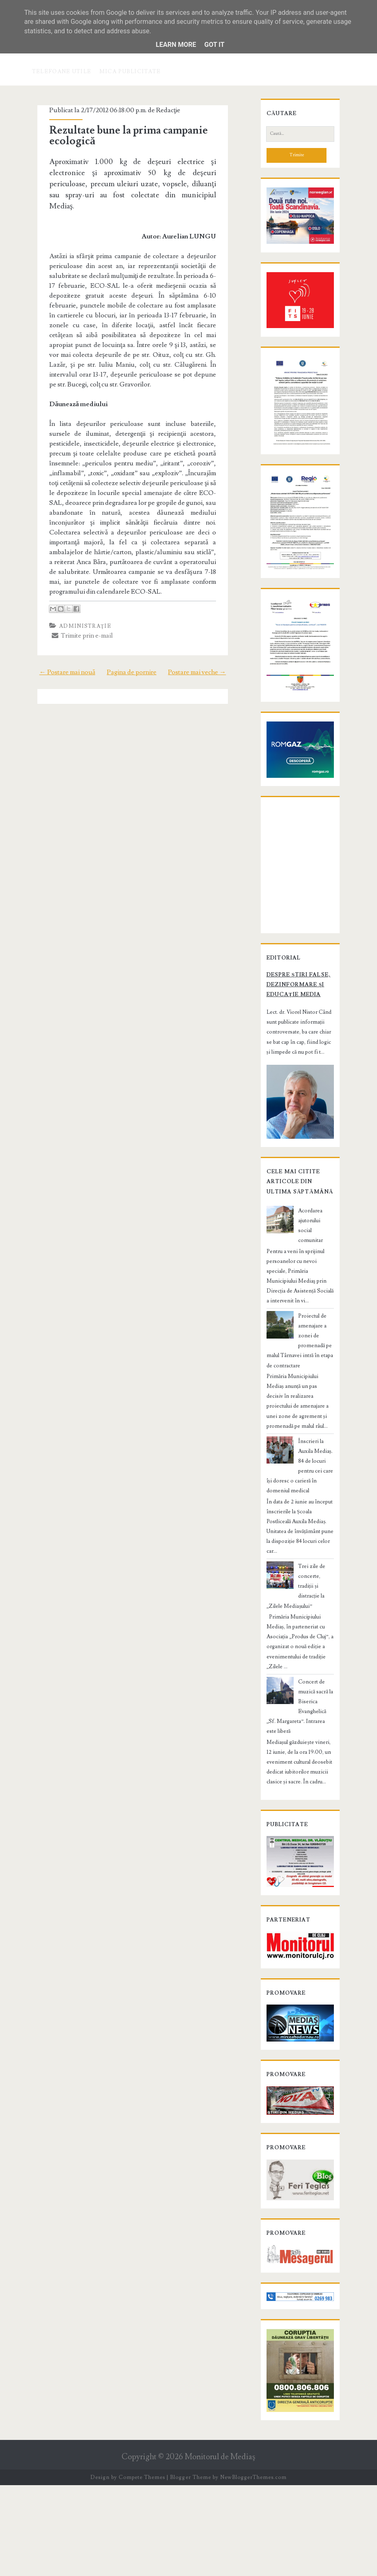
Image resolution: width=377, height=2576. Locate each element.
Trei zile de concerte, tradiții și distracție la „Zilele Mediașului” (315, 1636)
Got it (214, 45)
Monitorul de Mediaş (220, 2547)
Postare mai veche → (206, 641)
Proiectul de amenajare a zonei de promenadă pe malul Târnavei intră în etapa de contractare (299, 1436)
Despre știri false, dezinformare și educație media (290, 1097)
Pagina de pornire (131, 641)
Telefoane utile (62, 71)
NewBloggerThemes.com (253, 2567)
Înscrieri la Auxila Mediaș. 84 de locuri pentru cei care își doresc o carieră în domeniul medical (297, 1541)
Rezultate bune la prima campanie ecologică (120, 135)
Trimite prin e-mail (74, 605)
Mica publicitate (130, 71)
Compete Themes (142, 2567)
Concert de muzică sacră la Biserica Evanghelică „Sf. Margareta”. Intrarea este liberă (298, 1732)
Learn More (176, 45)
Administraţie (77, 595)
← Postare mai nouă (58, 641)
